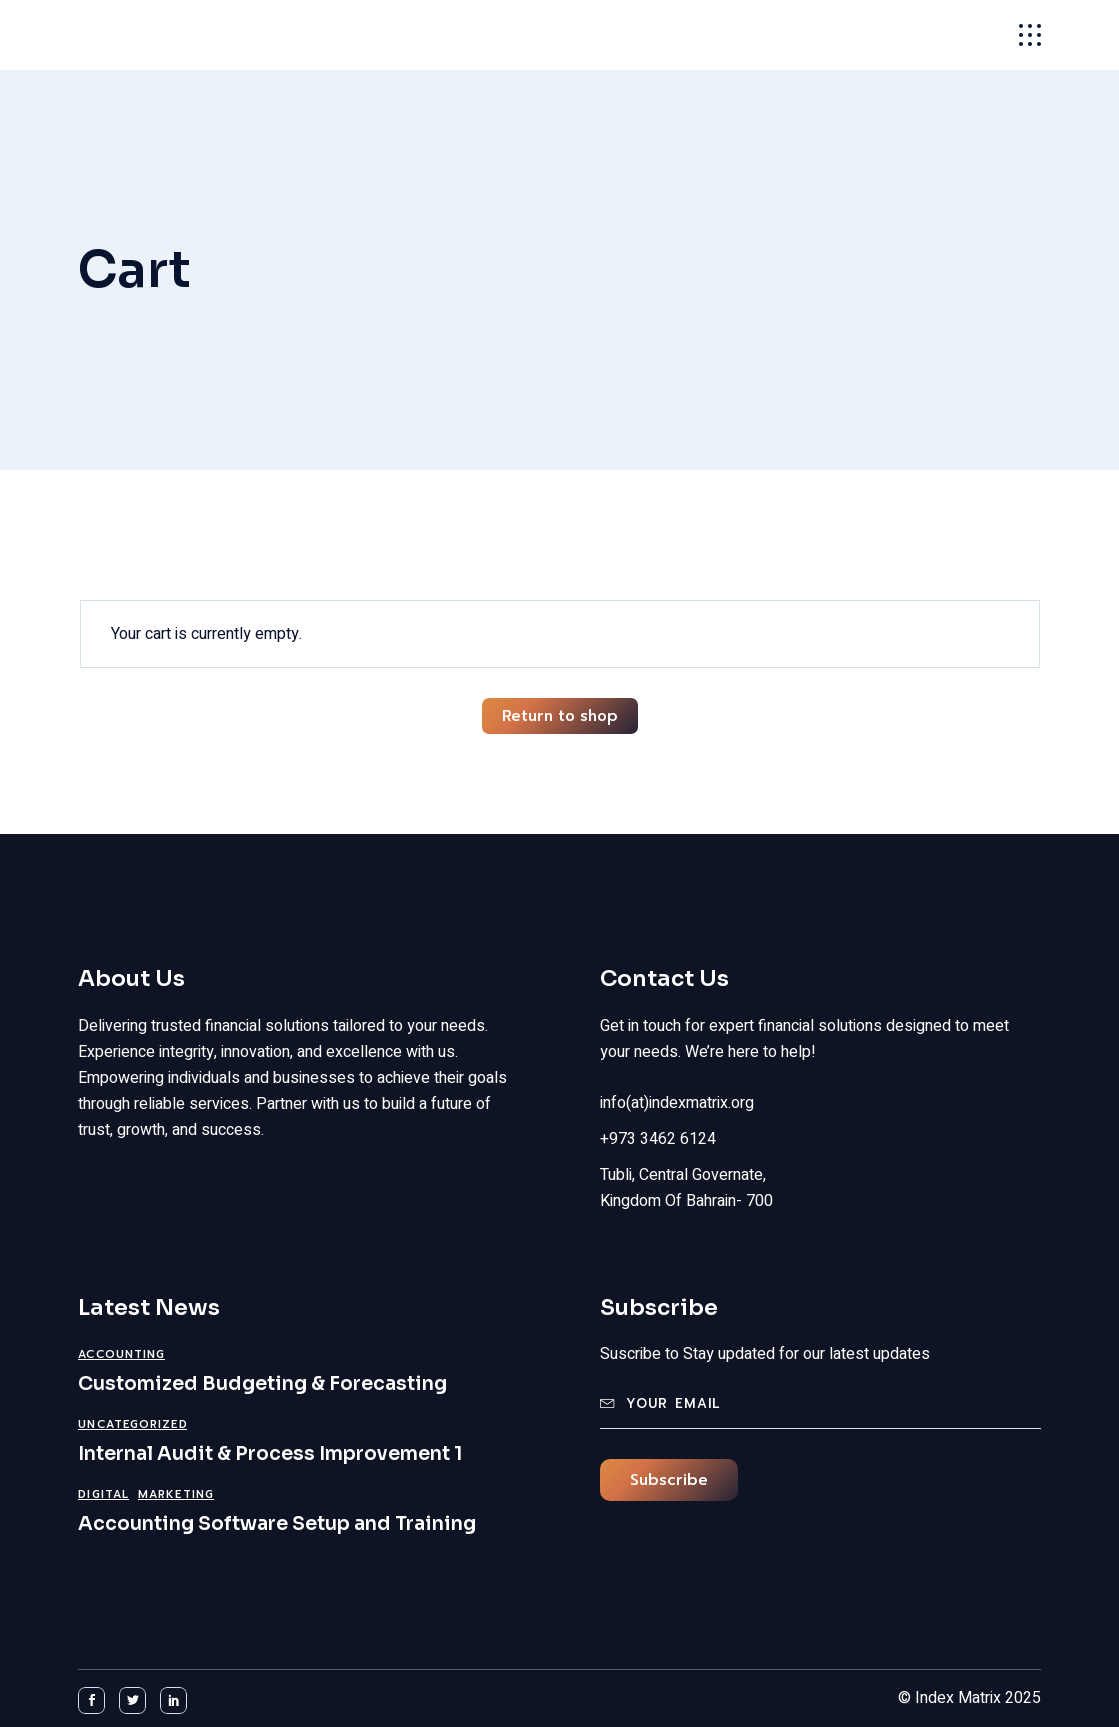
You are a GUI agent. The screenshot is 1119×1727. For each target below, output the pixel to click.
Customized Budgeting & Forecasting (262, 1384)
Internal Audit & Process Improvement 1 (270, 1454)
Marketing (176, 1494)
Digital (103, 1494)
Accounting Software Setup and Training (277, 1524)
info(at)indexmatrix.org (677, 1103)
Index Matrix (169, 35)
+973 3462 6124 (658, 1139)
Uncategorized (132, 1424)
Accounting (121, 1354)
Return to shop (560, 716)
